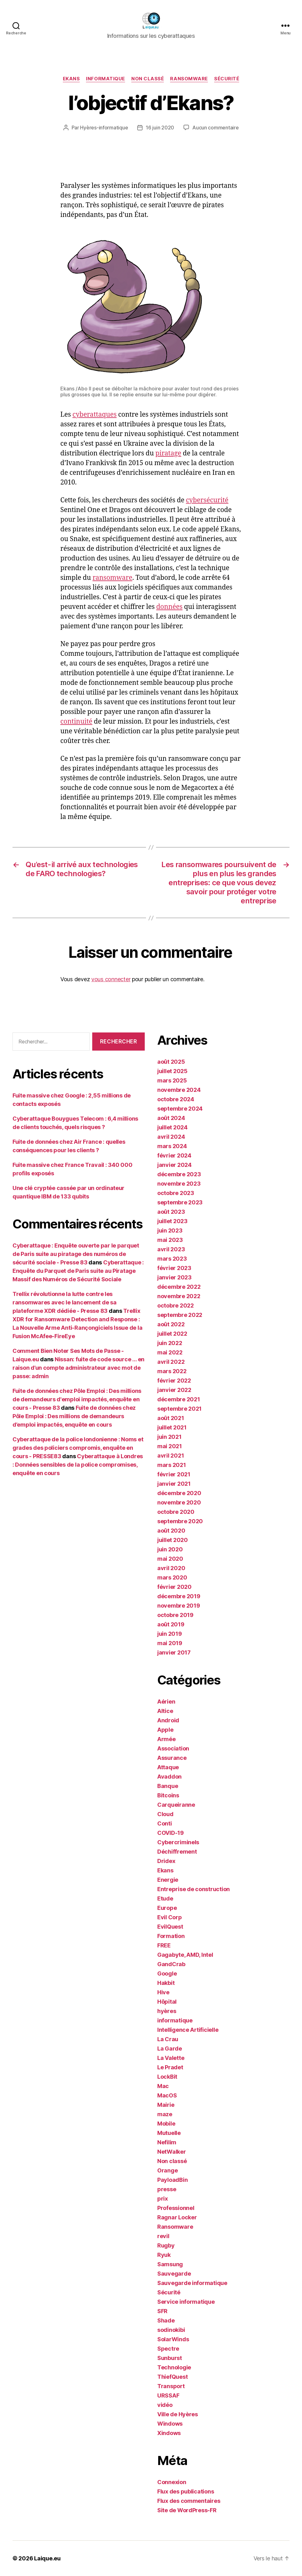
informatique (105, 79)
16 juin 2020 (160, 127)
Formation (171, 1936)
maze (164, 2114)
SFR (162, 2311)
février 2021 (173, 1474)
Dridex (166, 1861)
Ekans (71, 79)
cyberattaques (95, 414)
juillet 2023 (172, 1221)
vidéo (165, 2405)
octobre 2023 (175, 1193)
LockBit (167, 2076)
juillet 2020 (172, 1540)
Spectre (168, 2348)
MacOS (167, 2095)
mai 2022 (170, 1352)
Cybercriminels (178, 1842)
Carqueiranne (176, 1804)
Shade (166, 2320)
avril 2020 (171, 1568)
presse (166, 2189)
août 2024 (171, 1118)
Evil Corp (169, 1917)
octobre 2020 (175, 1512)
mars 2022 (172, 1371)
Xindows (169, 2433)
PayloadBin (172, 2180)
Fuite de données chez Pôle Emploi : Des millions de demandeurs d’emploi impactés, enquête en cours (74, 1416)
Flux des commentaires (188, 2501)
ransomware (112, 578)
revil (163, 2236)
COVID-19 (170, 1833)
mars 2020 (172, 1577)
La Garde (169, 2048)
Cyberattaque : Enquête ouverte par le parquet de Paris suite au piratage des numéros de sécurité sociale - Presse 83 (76, 1254)
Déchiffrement (177, 1851)
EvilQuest (170, 1926)
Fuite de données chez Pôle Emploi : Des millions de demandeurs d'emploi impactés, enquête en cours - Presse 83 (77, 1399)
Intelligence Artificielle (187, 2029)
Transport (171, 2386)
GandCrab (171, 1964)
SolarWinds (173, 2339)
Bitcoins (168, 1795)
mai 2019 (169, 1643)
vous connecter (110, 979)
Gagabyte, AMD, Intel (185, 1954)
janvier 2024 (174, 1165)
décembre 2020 (179, 1493)
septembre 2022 (179, 1315)
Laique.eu (47, 2558)
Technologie (174, 2367)
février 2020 (174, 1587)
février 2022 (174, 1380)
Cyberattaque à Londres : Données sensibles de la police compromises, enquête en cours (78, 1464)
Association (173, 1748)
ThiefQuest (172, 2376)
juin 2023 (170, 1230)
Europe (167, 1908)
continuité (76, 721)
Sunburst (169, 2358)
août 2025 (171, 1061)
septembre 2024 (180, 1108)
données (169, 607)
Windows (170, 2423)
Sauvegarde (174, 2273)
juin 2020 (170, 1549)
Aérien (166, 1701)
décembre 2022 (179, 1286)
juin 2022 (169, 1343)
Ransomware (189, 79)
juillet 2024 (172, 1127)
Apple (165, 1729)
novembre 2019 (178, 1605)
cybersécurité (207, 500)
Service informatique (186, 2301)
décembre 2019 (178, 1596)
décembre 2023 (179, 1174)
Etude (165, 1898)
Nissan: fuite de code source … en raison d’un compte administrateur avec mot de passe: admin (78, 1367)
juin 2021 (169, 1437)
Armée (166, 1739)
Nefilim (166, 2142)
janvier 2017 (174, 1652)
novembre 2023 (179, 1183)
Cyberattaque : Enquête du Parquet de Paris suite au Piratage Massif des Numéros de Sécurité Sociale (78, 1271)
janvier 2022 (174, 1390)
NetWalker (171, 2151)
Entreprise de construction (193, 1889)
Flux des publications (185, 2491)
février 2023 (174, 1268)
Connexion (171, 2482)
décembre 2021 (178, 1399)
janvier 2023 (174, 1277)
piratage (168, 453)
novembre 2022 (178, 1296)
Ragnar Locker (177, 2217)
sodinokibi (171, 2330)
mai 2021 (169, 1446)
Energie (167, 1879)
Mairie (165, 2104)
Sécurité (226, 79)
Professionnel (175, 2208)
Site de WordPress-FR (187, 2510)
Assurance (172, 1758)
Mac (163, 2086)
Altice (165, 1711)
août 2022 (171, 1324)
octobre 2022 (175, 1305)
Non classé (147, 79)
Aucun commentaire (215, 127)
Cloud (165, 1814)
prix (162, 2198)
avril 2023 (171, 1249)
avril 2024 (171, 1136)
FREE (164, 1945)
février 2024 (174, 1155)
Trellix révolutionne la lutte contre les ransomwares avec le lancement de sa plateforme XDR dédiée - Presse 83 (65, 1302)
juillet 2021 (172, 1427)
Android (168, 1720)
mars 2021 (171, 1465)
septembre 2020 (180, 1521)
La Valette (170, 2058)
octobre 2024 (175, 1099)
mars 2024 (172, 1146)
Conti (164, 1823)
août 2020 (171, 1530)
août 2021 (170, 1418)
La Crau (167, 2039)
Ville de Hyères (177, 2414)
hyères (166, 2011)
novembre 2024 (179, 1090)
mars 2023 (172, 1258)
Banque (167, 1786)
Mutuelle (169, 2133)
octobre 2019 (175, 1615)
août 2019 (170, 1624)
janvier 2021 (174, 1483)
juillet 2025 (172, 1071)
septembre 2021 (179, 1408)
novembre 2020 (179, 1502)
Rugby (166, 2245)
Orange (167, 2170)
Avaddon (169, 1776)
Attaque (168, 1767)
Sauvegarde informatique (192, 2283)
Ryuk (164, 2255)
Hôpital (167, 2001)
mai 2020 (170, 1558)
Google (167, 1973)
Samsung (170, 2264)
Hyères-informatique (104, 127)
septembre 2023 (180, 1202)
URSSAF (168, 2395)
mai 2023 (170, 1240)
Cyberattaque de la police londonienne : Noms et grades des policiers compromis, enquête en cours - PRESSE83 (78, 1447)
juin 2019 (169, 1633)
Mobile (166, 2123)
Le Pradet (170, 2067)
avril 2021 (170, 1455)
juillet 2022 (172, 1333)
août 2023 (171, 1211)
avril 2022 (170, 1361)
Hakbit (165, 1983)
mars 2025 (172, 1080)
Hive (163, 1992)
